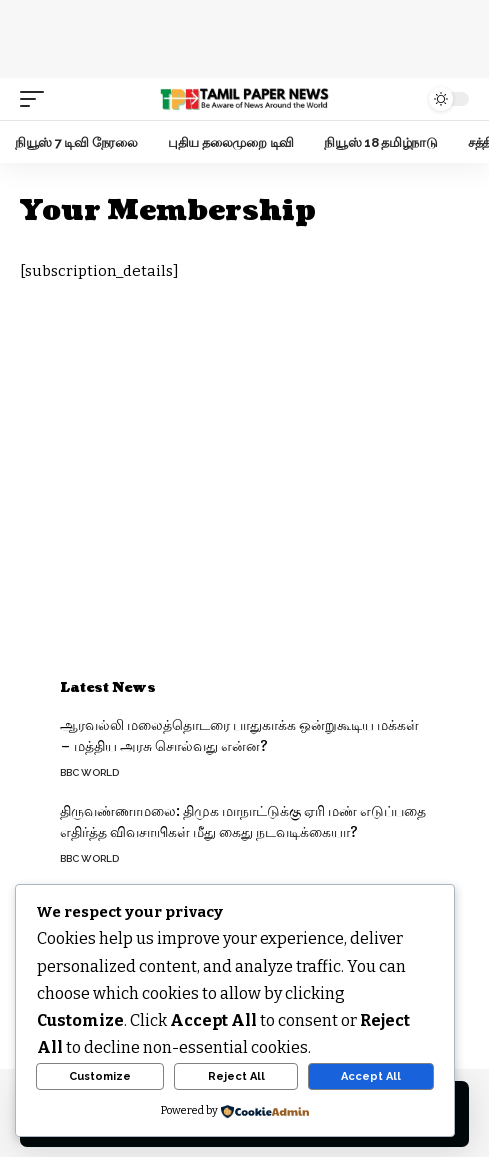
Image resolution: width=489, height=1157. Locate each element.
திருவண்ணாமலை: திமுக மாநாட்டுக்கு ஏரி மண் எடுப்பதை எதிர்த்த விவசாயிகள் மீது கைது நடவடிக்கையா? (243, 822)
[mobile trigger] (37, 99)
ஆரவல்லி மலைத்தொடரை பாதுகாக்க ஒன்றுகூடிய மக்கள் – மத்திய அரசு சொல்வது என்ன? (239, 736)
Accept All (371, 1076)
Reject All (236, 1076)
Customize (100, 1076)
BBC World (89, 772)
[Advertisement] (245, 35)
